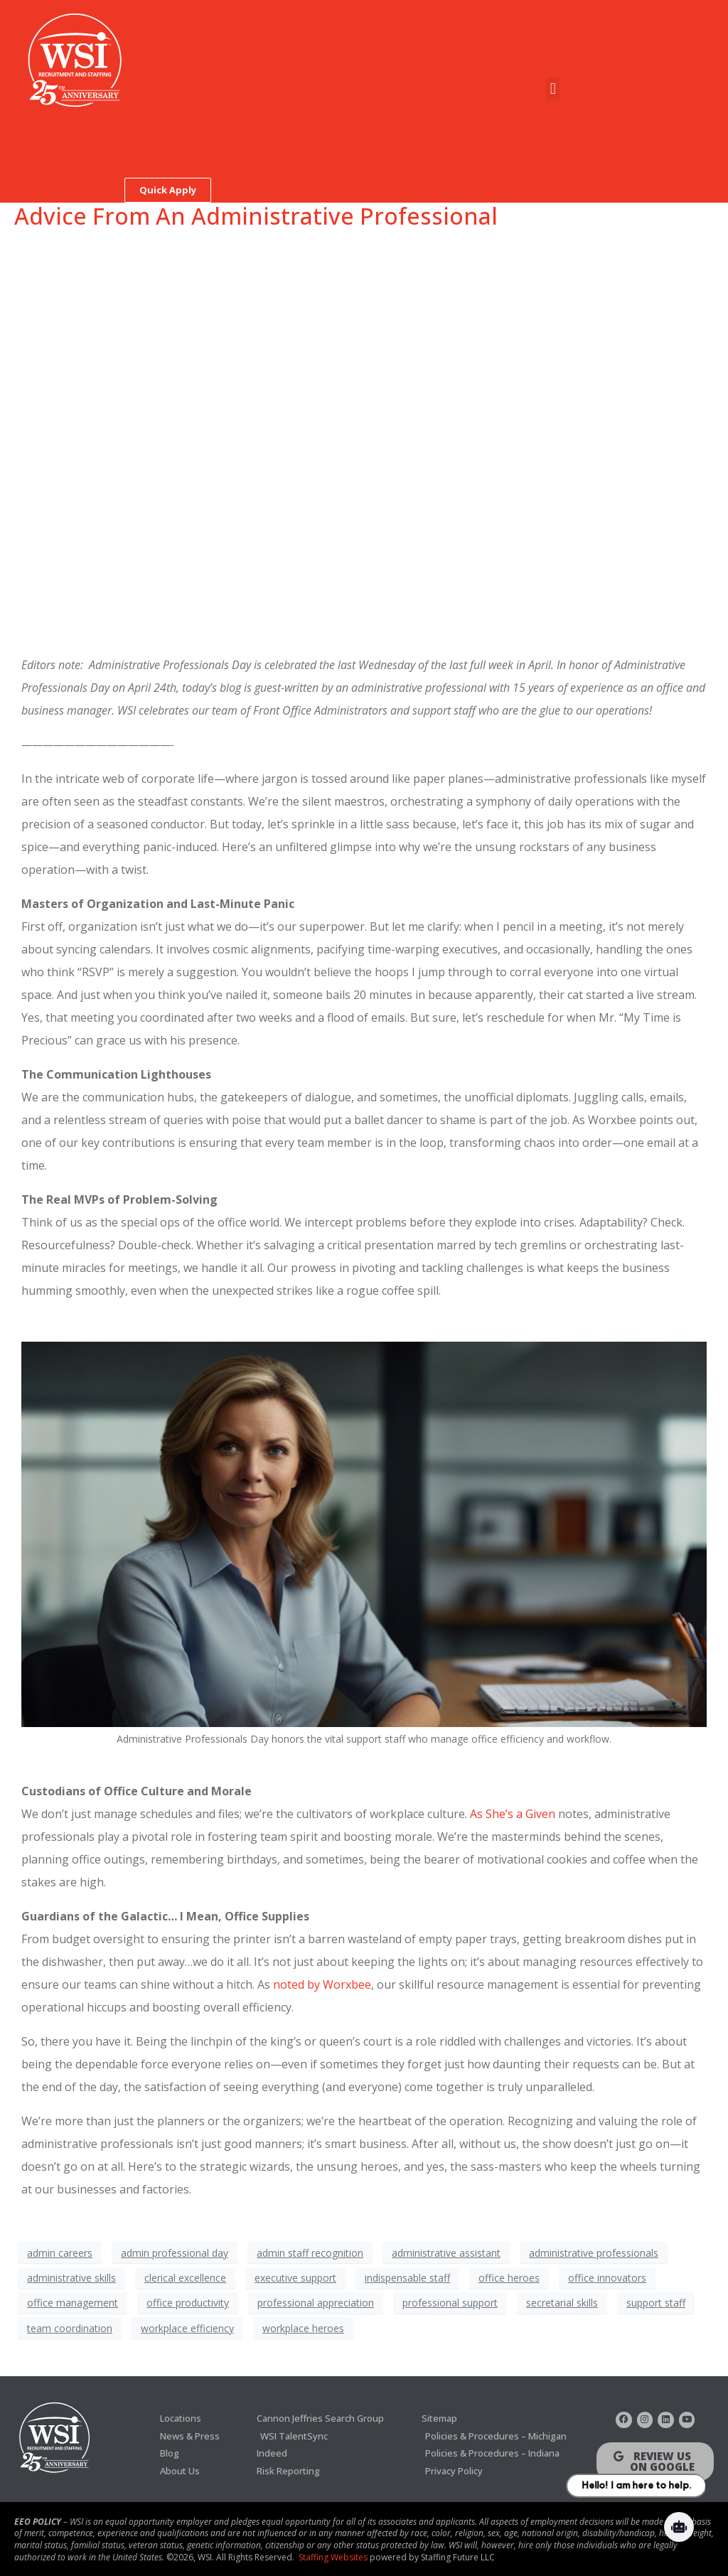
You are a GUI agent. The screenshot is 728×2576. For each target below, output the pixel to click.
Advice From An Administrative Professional (256, 216)
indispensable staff (407, 2277)
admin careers (59, 2253)
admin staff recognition (310, 2253)
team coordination (69, 2328)
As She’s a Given (512, 1814)
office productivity (187, 2302)
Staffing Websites (333, 2555)
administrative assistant (446, 2253)
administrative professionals (593, 2253)
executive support (295, 2277)
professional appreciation (315, 2302)
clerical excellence (185, 2277)
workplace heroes (303, 2328)
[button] (553, 89)
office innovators (607, 2277)
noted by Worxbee (322, 1984)
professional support (450, 2302)
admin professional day (174, 2253)
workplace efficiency (187, 2328)
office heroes (509, 2277)
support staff (655, 2302)
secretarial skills (562, 2302)
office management (72, 2302)
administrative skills (71, 2277)
